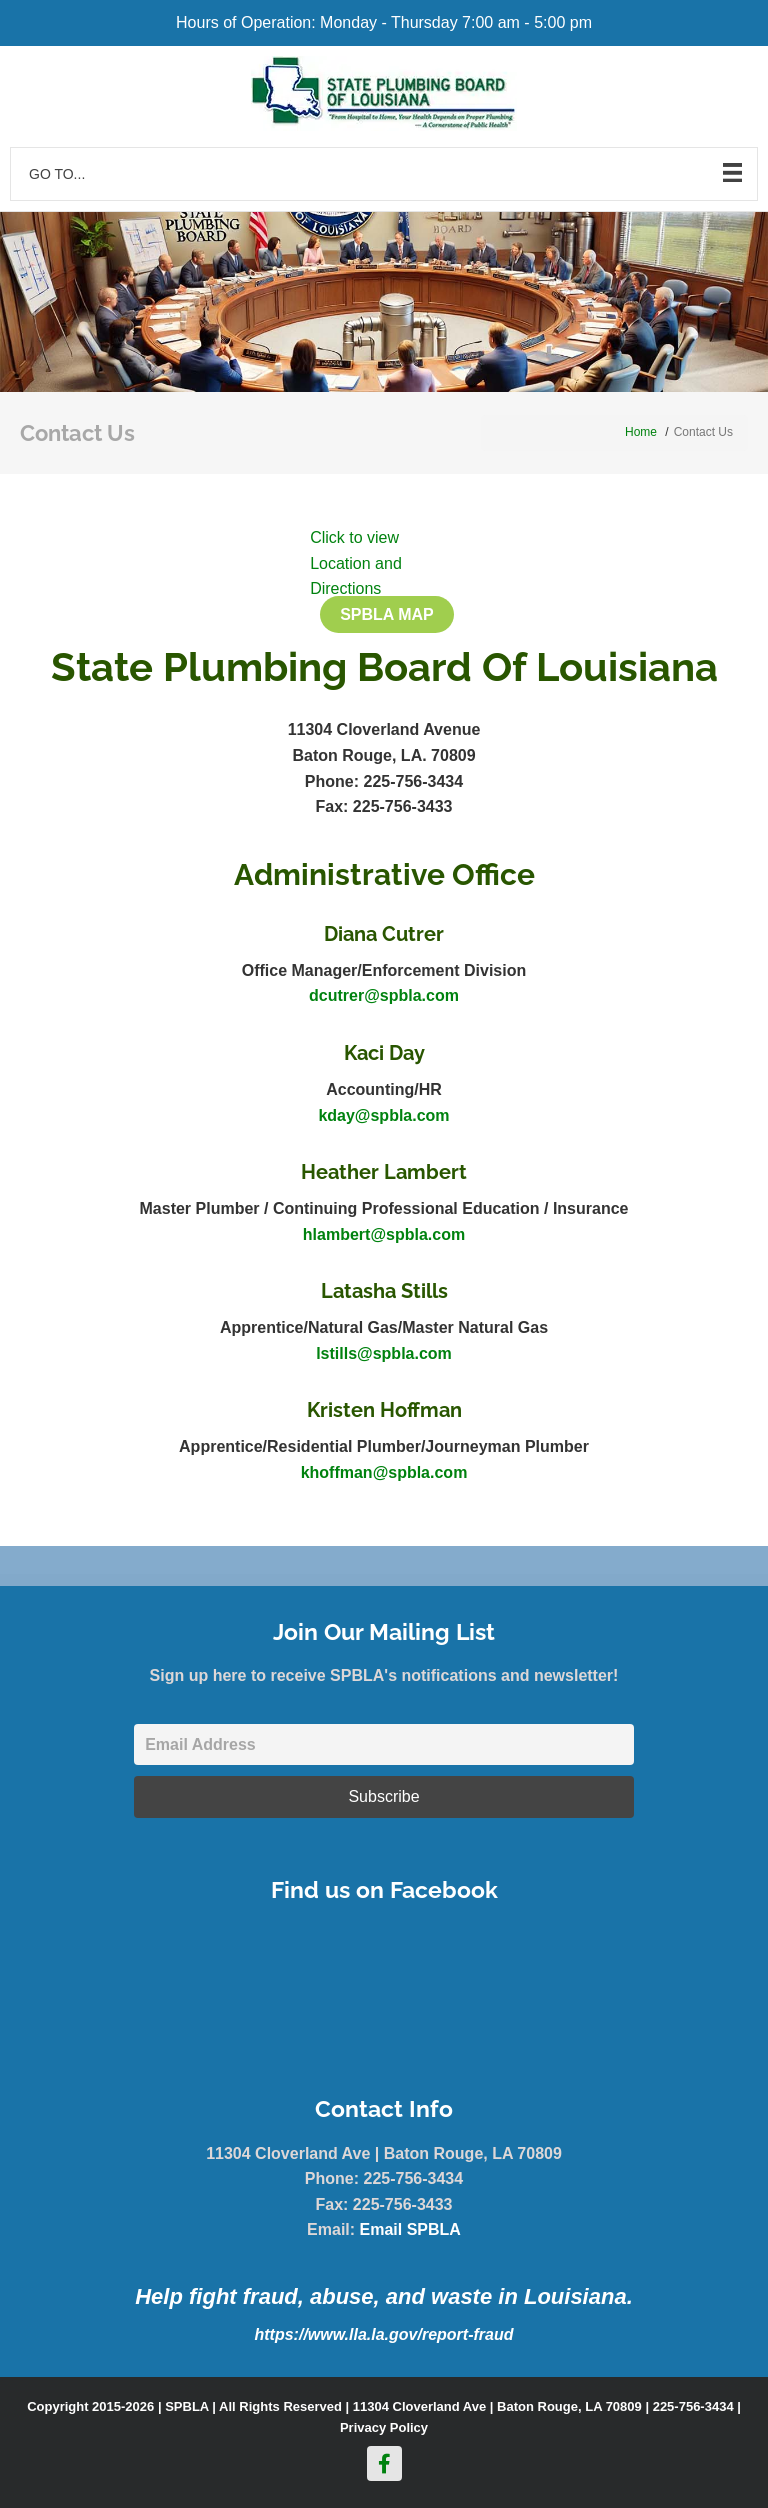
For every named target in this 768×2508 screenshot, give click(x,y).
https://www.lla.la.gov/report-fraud (384, 2334)
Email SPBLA (410, 2229)
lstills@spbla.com (384, 1353)
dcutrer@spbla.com (384, 995)
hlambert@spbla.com (384, 1234)
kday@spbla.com (383, 1115)
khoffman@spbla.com (384, 1472)
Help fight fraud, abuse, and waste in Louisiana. (384, 2296)
